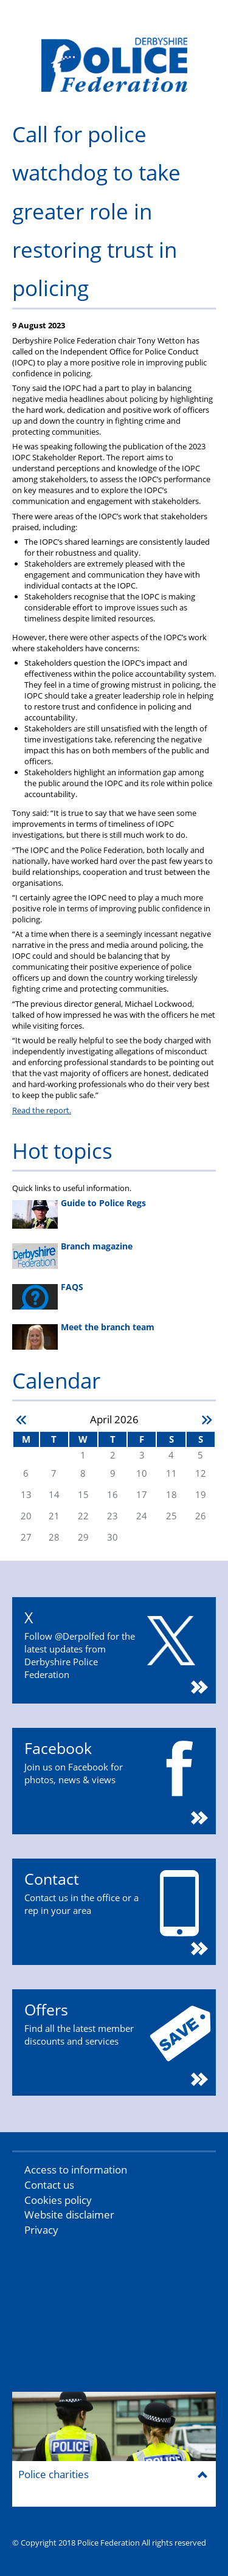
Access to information (75, 2170)
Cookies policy (58, 2200)
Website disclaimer (69, 2215)
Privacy (41, 2230)
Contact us (49, 2185)
